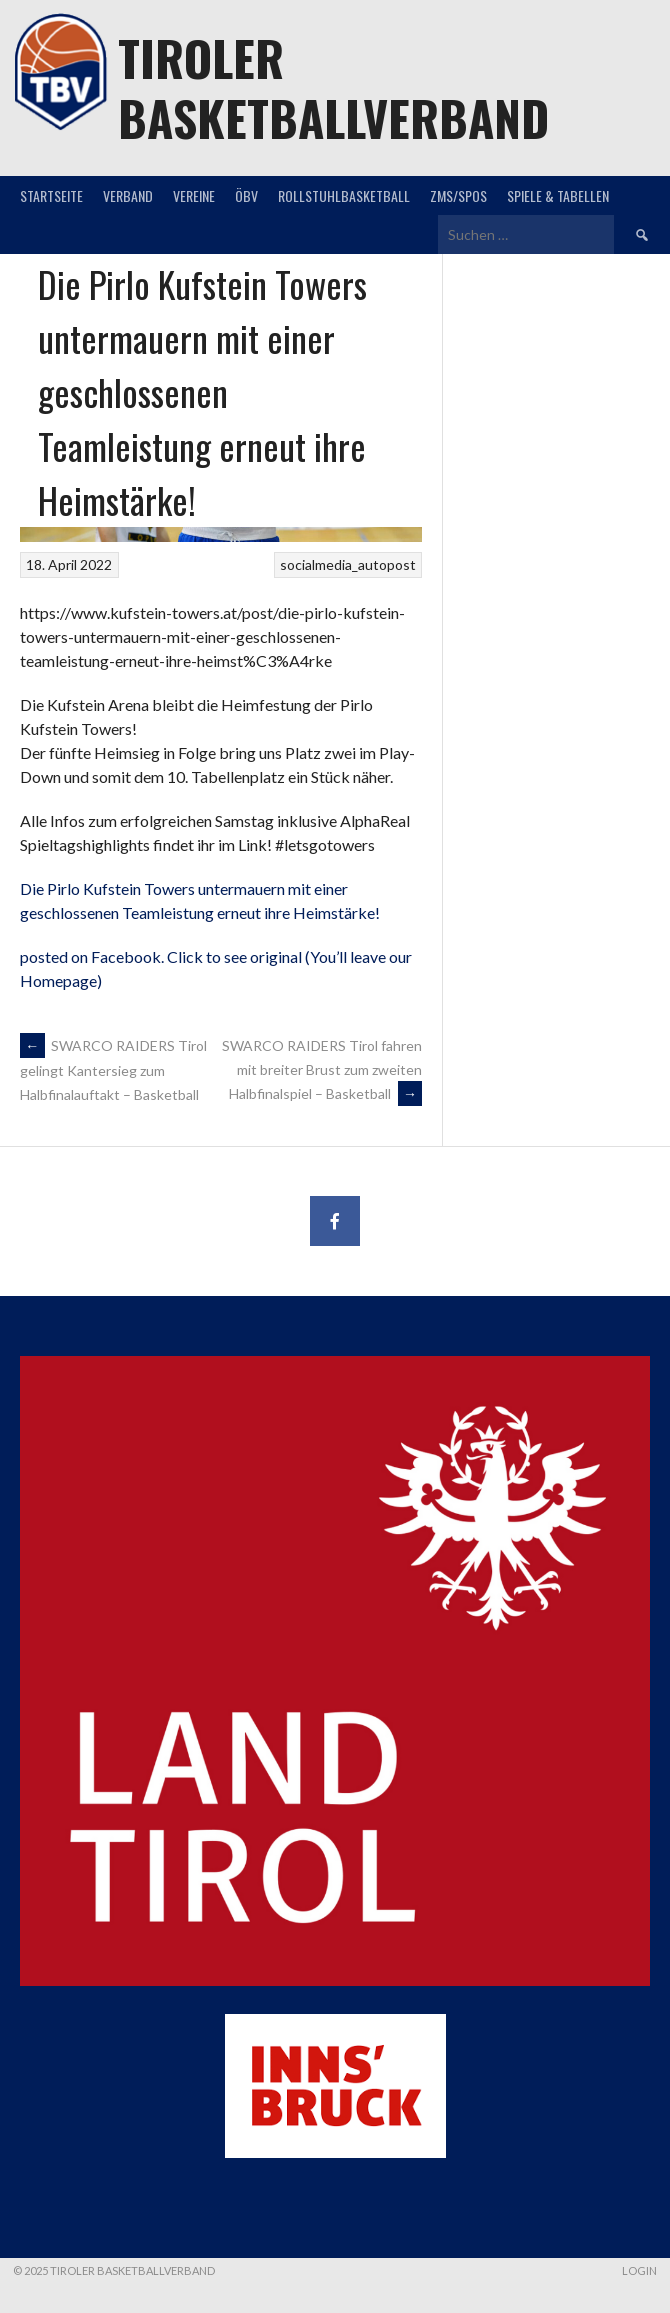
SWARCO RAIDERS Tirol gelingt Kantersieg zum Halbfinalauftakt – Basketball (113, 1070)
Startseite (51, 195)
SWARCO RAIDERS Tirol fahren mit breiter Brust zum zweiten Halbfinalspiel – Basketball (322, 1069)
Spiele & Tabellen (558, 195)
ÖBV (246, 195)
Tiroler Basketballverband (333, 87)
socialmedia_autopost (348, 564)
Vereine (194, 195)
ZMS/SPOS (458, 195)
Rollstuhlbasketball (344, 195)
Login (639, 2270)
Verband (128, 195)
